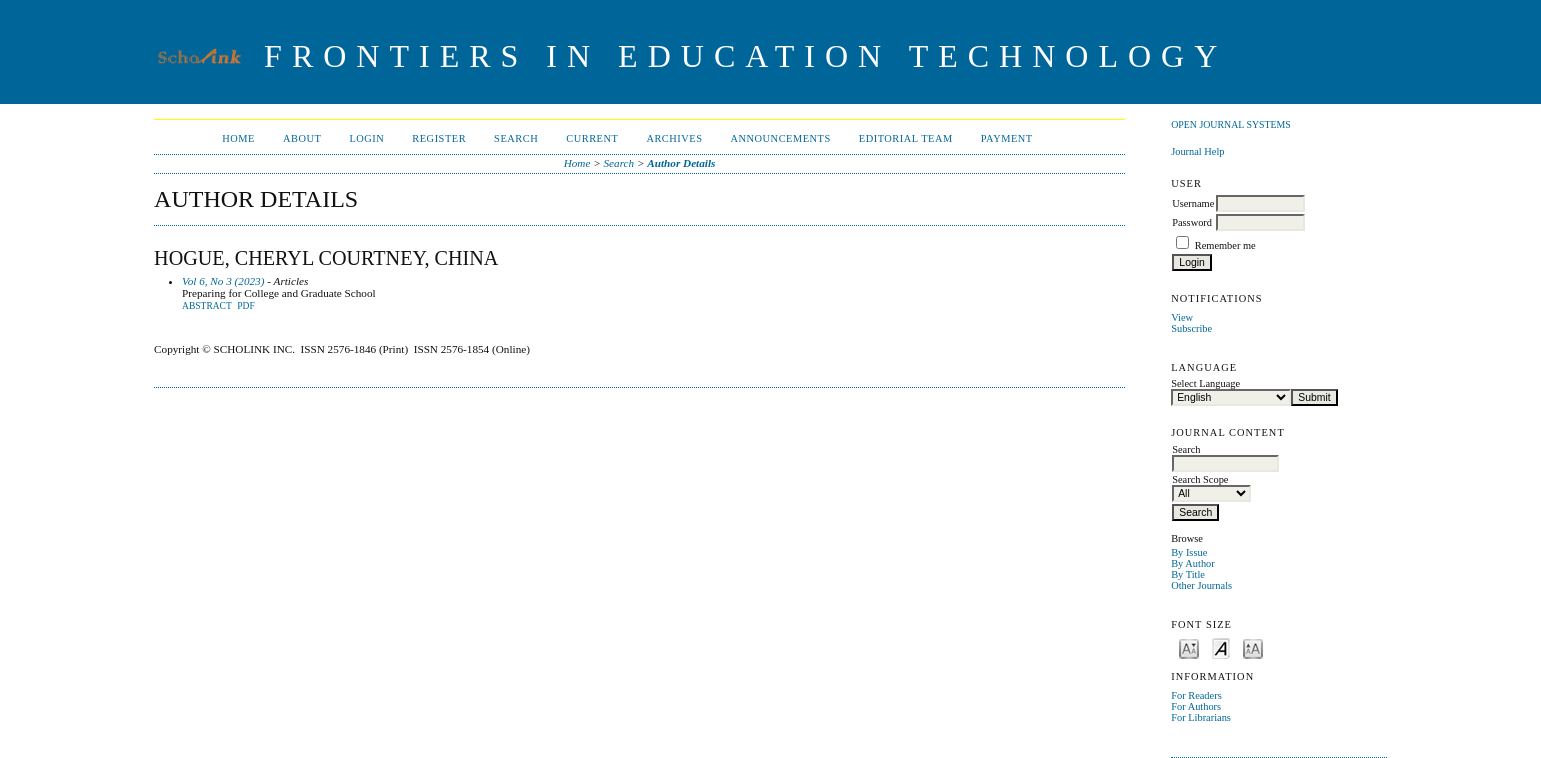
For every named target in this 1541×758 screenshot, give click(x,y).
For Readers (1196, 695)
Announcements (781, 138)
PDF (245, 306)
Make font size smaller (1189, 647)
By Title (1188, 574)
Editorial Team (906, 138)
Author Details (681, 163)
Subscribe (1191, 328)
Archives (674, 138)
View (1182, 317)
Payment (1007, 138)
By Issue (1189, 552)
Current (592, 138)
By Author (1193, 563)
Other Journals (1201, 585)
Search (516, 138)
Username (1193, 203)
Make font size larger (1253, 647)
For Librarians (1201, 717)
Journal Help (1197, 151)
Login (366, 138)
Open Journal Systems (1231, 124)
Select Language (1205, 383)
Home (238, 138)
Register (439, 138)
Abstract (207, 306)
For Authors (1196, 706)
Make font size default (1221, 647)
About (302, 138)
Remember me (1225, 245)
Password (1192, 222)
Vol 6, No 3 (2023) (223, 281)
